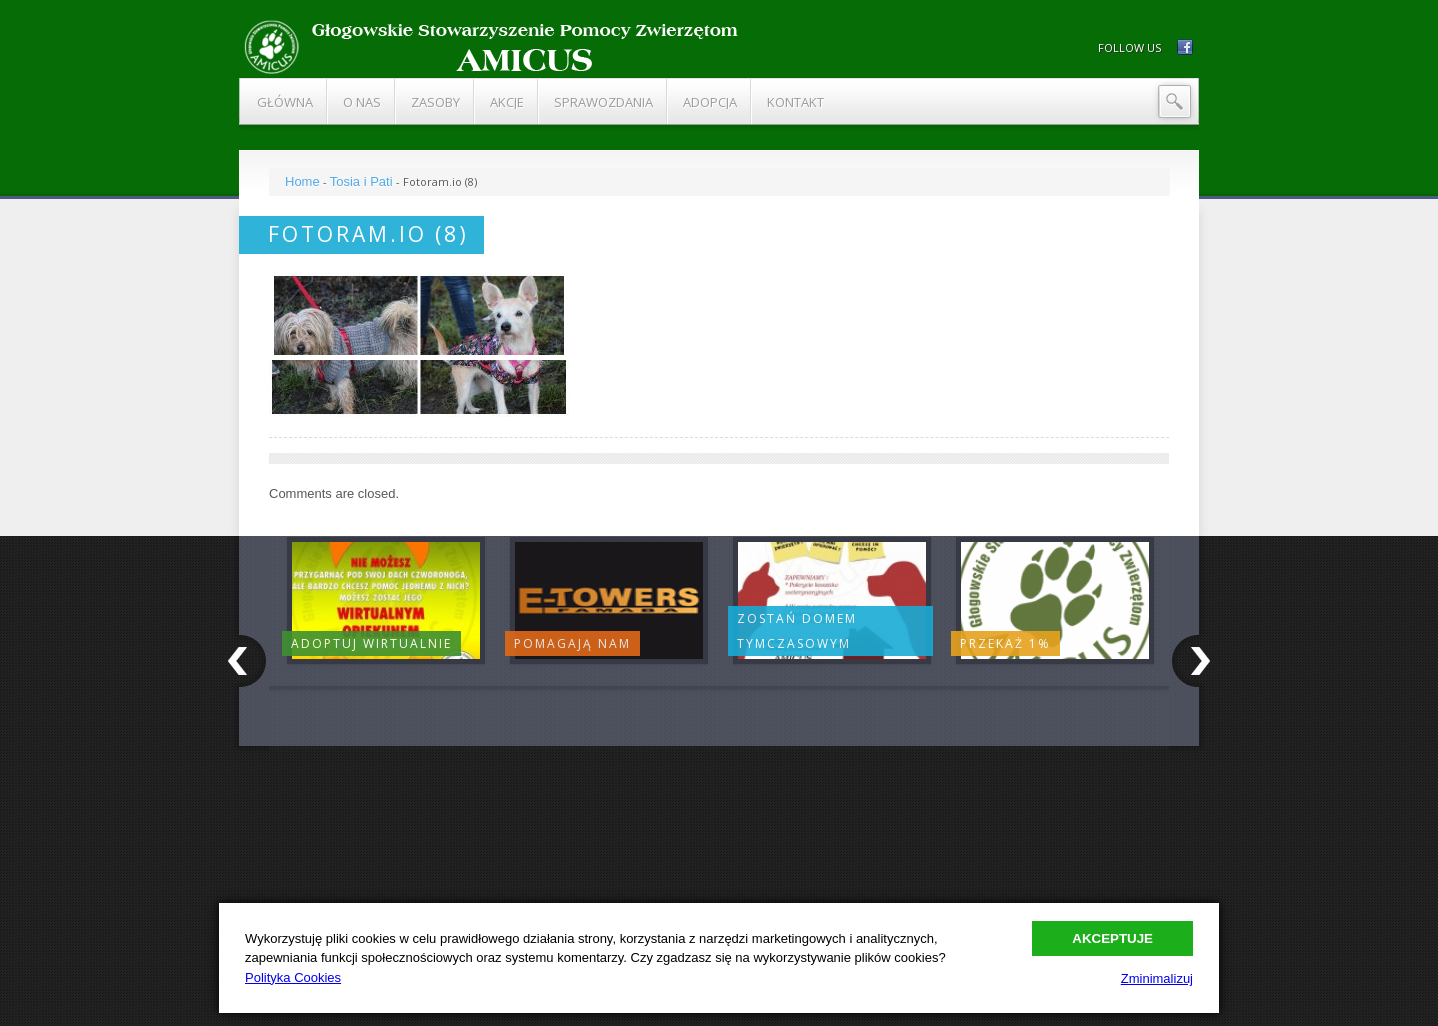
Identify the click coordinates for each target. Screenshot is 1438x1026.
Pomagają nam (572, 643)
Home (302, 181)
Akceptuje (1112, 938)
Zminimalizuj (1157, 978)
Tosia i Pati (361, 181)
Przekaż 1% (1005, 643)
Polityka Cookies (293, 977)
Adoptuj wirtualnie (371, 643)
